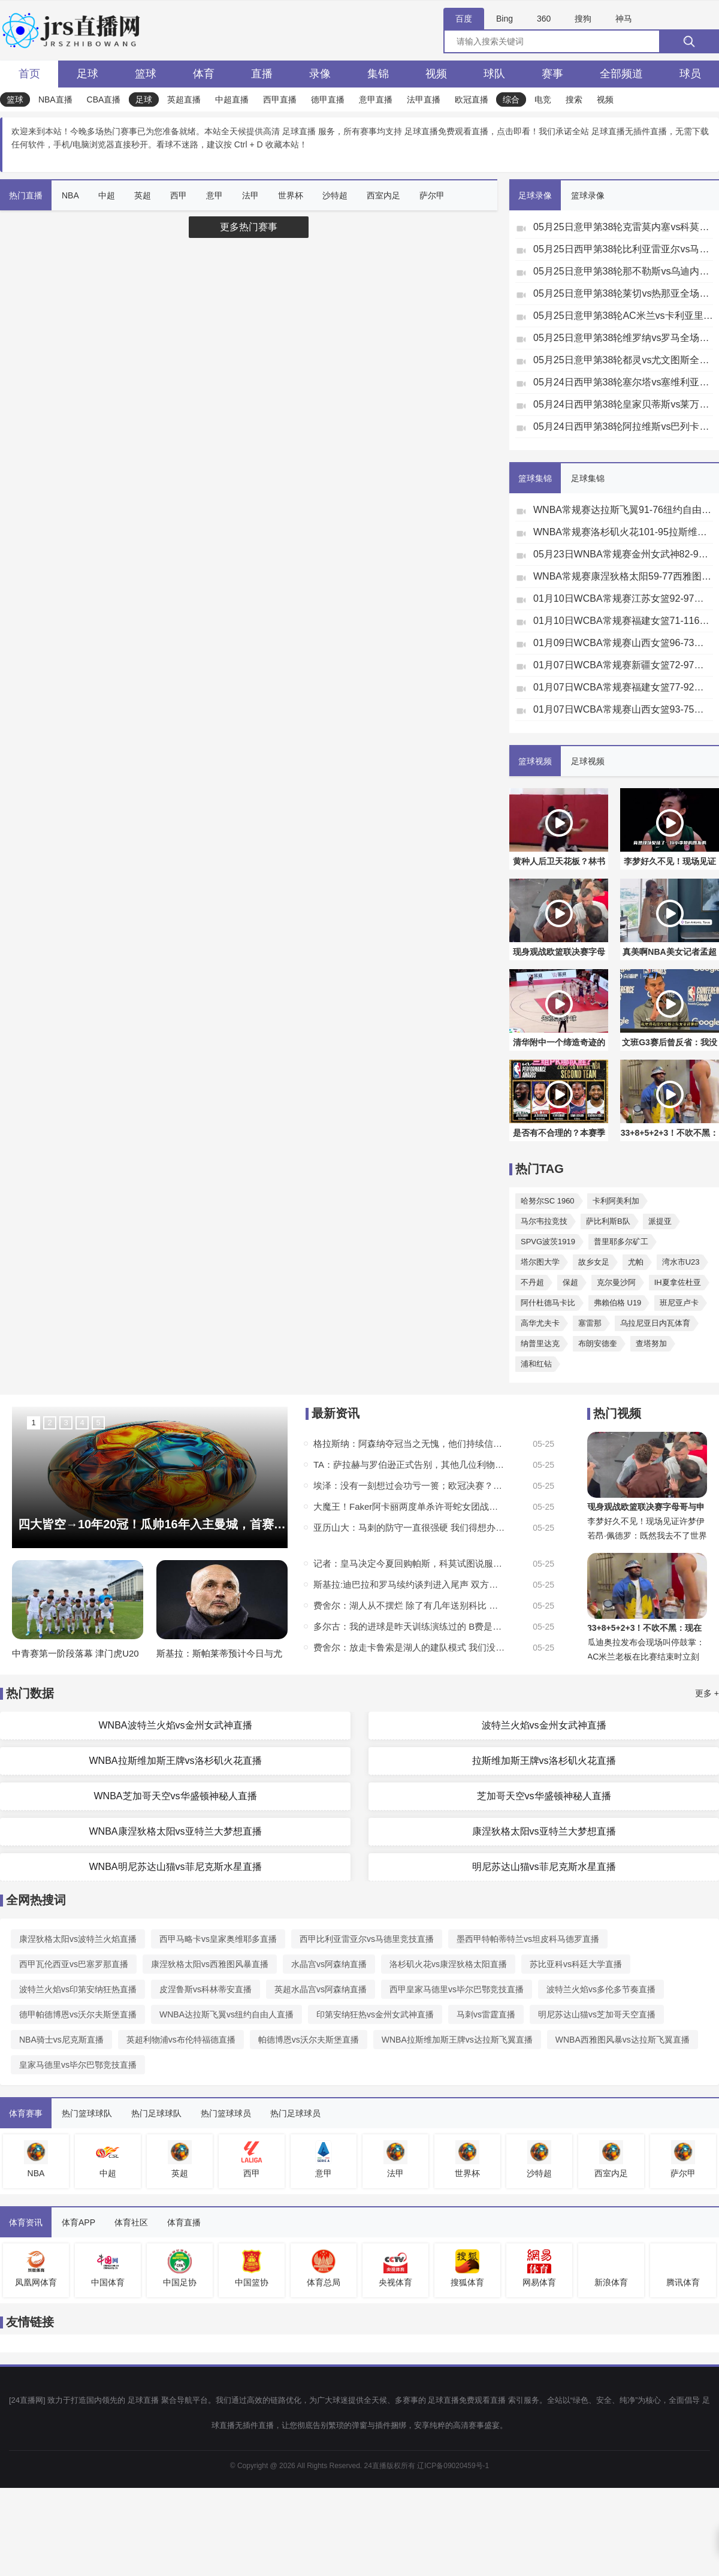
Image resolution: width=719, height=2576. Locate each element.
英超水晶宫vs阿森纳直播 (320, 1989)
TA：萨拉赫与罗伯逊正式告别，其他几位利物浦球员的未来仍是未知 (409, 1464)
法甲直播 (423, 99)
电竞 (542, 99)
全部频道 (621, 74)
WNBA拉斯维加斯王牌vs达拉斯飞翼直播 (457, 2039)
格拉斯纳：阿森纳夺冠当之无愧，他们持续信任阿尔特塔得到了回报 (409, 1443)
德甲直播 (328, 99)
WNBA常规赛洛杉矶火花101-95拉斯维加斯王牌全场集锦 (623, 532)
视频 (436, 74)
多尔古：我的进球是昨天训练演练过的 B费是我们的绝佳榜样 (409, 1626)
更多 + (707, 1693)
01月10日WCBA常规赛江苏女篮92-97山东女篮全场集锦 (623, 598)
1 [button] (33, 1422)
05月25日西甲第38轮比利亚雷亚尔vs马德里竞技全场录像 (623, 249)
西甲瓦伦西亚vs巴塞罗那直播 (73, 1964)
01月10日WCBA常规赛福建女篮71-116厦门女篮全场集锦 (623, 621)
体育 (204, 74)
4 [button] (82, 1422)
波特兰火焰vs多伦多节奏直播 (600, 1989)
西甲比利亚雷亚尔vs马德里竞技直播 (367, 1939)
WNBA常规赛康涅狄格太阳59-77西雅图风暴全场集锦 (623, 576)
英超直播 (184, 99)
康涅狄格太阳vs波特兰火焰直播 (78, 1939)
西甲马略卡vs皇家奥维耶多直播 (218, 1939)
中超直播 (232, 99)
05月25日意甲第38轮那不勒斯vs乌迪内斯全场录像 (623, 271)
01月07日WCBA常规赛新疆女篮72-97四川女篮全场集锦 (623, 665)
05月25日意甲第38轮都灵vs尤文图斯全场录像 (623, 360)
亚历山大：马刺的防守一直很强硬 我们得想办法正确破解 (409, 1527)
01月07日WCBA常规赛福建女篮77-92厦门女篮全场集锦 (623, 687)
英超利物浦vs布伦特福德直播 (180, 2039)
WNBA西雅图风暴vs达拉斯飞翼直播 (622, 2039)
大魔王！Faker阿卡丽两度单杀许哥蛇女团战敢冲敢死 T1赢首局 (409, 1506)
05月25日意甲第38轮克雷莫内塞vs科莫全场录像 (623, 227)
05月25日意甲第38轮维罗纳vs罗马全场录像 (623, 338)
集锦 (378, 74)
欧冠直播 (471, 99)
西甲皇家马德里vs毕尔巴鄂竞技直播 (456, 1989)
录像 (320, 74)
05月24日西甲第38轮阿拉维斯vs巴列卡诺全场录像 (623, 426)
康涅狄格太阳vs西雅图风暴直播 (209, 1964)
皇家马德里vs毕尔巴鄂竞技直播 (78, 2065)
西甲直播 (280, 99)
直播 (262, 74)
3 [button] (66, 1422)
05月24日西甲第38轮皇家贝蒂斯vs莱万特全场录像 (623, 404)
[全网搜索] (581, 41)
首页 (29, 74)
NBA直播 (55, 99)
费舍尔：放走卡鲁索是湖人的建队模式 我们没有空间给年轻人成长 (409, 1647)
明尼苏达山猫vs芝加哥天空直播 (596, 2014)
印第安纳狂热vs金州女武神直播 (375, 2014)
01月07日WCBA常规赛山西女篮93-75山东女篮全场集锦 (623, 709)
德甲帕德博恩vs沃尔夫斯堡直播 (78, 2014)
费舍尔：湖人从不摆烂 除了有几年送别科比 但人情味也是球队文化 (409, 1605)
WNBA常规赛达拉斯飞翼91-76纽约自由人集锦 (623, 510)
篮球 (145, 74)
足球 (87, 74)
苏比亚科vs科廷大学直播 (576, 1964)
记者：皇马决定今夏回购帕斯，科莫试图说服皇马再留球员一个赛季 (409, 1563)
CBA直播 (104, 99)
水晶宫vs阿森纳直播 (329, 1964)
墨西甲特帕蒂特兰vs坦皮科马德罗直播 (528, 1939)
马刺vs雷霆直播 (486, 2014)
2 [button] (49, 1422)
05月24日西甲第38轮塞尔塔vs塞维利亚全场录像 (623, 382)
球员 (690, 74)
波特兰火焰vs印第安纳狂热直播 (78, 1989)
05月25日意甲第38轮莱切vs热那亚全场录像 (623, 293)
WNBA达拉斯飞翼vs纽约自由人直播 (226, 2014)
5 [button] (98, 1422)
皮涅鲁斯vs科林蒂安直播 (205, 1989)
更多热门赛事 (248, 227)
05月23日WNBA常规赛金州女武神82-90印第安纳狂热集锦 (623, 554)
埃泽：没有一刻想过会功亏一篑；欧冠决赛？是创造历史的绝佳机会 (409, 1485)
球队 (494, 74)
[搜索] (689, 41)
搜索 (574, 99)
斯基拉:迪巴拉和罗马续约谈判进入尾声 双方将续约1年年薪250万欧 (409, 1584)
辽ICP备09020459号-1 (453, 2466)
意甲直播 (375, 99)
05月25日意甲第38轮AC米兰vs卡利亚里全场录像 (623, 315)
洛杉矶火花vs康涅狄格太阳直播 (448, 1964)
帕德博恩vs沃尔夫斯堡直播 (308, 2039)
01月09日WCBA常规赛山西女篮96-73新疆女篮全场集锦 (623, 643)
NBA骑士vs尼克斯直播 (61, 2039)
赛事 (552, 74)
